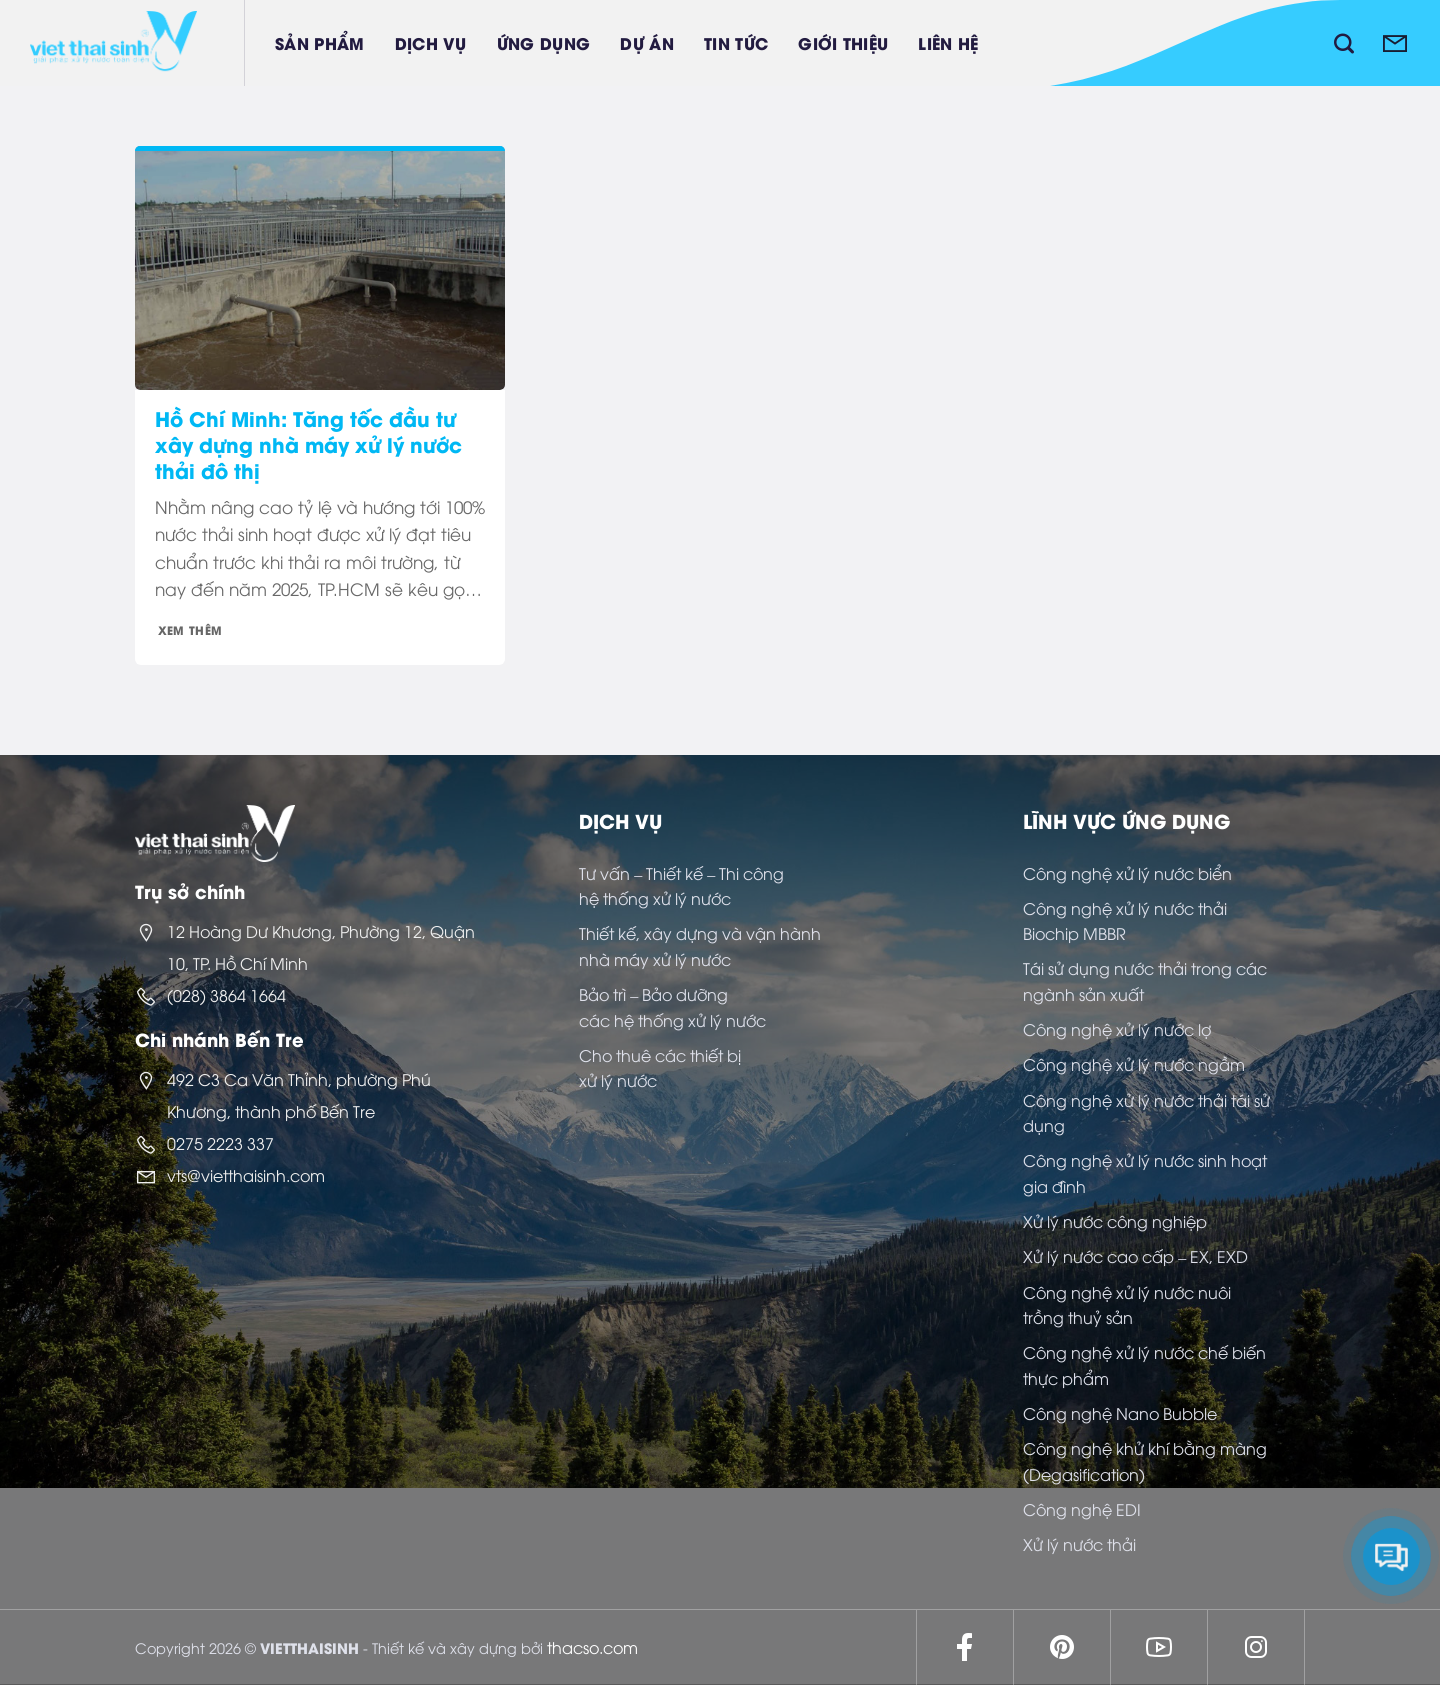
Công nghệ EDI (1082, 1509)
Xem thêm (190, 629)
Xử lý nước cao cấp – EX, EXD (1135, 1256)
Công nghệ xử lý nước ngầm (1134, 1064)
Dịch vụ (431, 42)
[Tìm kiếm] (1344, 43)
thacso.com (592, 1647)
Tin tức (736, 42)
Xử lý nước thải (1079, 1544)
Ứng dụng (544, 42)
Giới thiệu (843, 42)
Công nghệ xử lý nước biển (1127, 873)
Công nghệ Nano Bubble (1120, 1413)
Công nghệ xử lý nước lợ (1117, 1029)
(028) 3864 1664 (226, 995)
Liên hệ (948, 42)
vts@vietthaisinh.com (246, 1175)
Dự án (647, 42)
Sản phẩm (320, 42)
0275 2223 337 (220, 1143)
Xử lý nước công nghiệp (1115, 1221)
